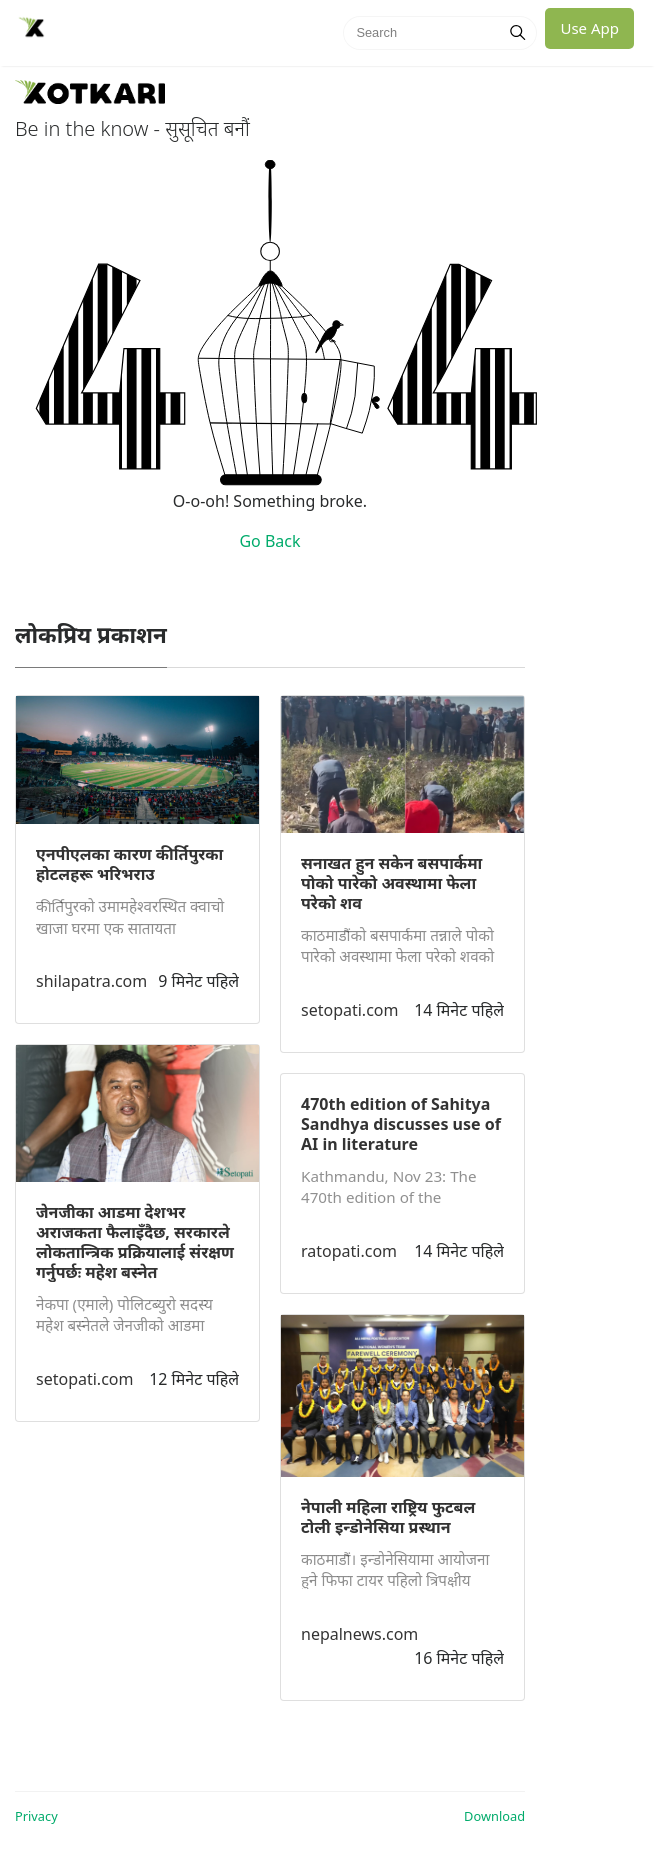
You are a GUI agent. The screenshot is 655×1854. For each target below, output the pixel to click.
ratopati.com (349, 1251)
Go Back (269, 541)
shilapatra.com (91, 981)
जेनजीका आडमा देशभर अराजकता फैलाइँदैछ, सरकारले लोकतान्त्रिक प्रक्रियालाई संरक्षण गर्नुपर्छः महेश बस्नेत (135, 1242)
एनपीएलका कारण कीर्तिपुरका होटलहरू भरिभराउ (129, 864)
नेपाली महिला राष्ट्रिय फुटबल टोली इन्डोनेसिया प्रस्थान (388, 1517)
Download (494, 1816)
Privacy (36, 1816)
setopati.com (84, 1379)
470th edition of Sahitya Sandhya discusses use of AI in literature (401, 1124)
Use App (589, 28)
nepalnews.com (359, 1634)
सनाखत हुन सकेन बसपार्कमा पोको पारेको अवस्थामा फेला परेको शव (391, 883)
